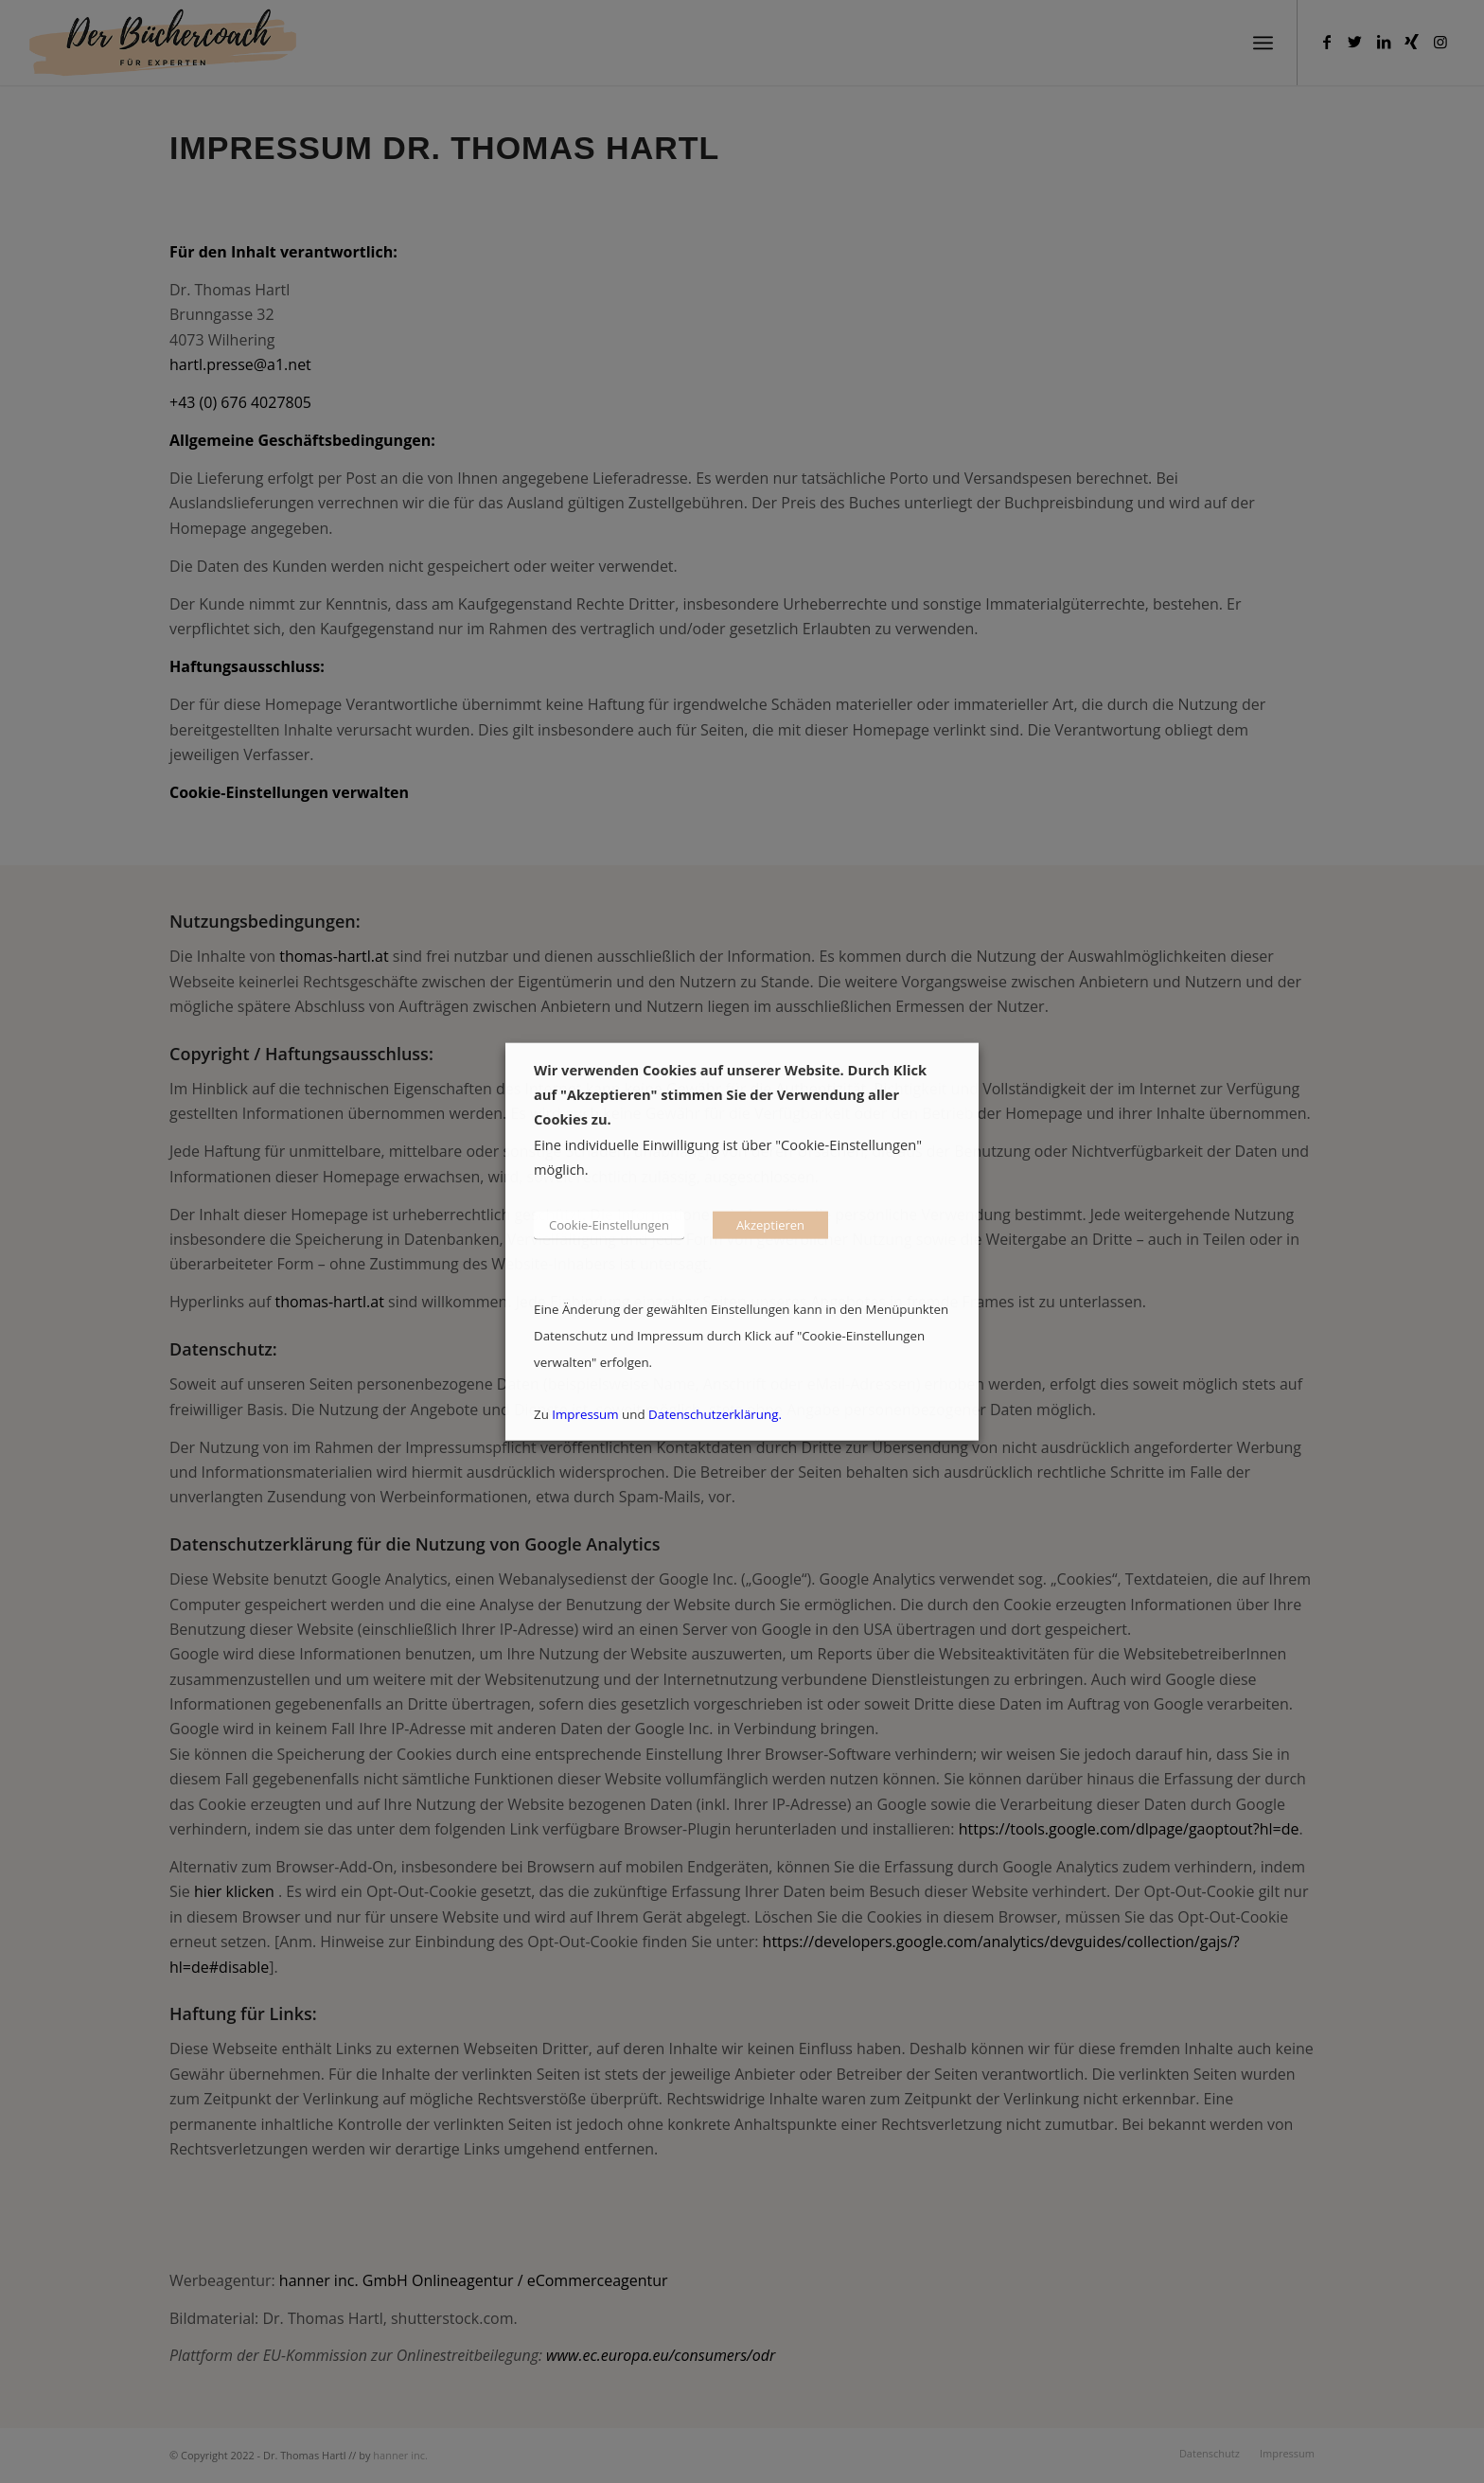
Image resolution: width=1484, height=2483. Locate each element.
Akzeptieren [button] (770, 1224)
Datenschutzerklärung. (715, 1413)
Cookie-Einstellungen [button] (609, 1224)
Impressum (585, 1413)
